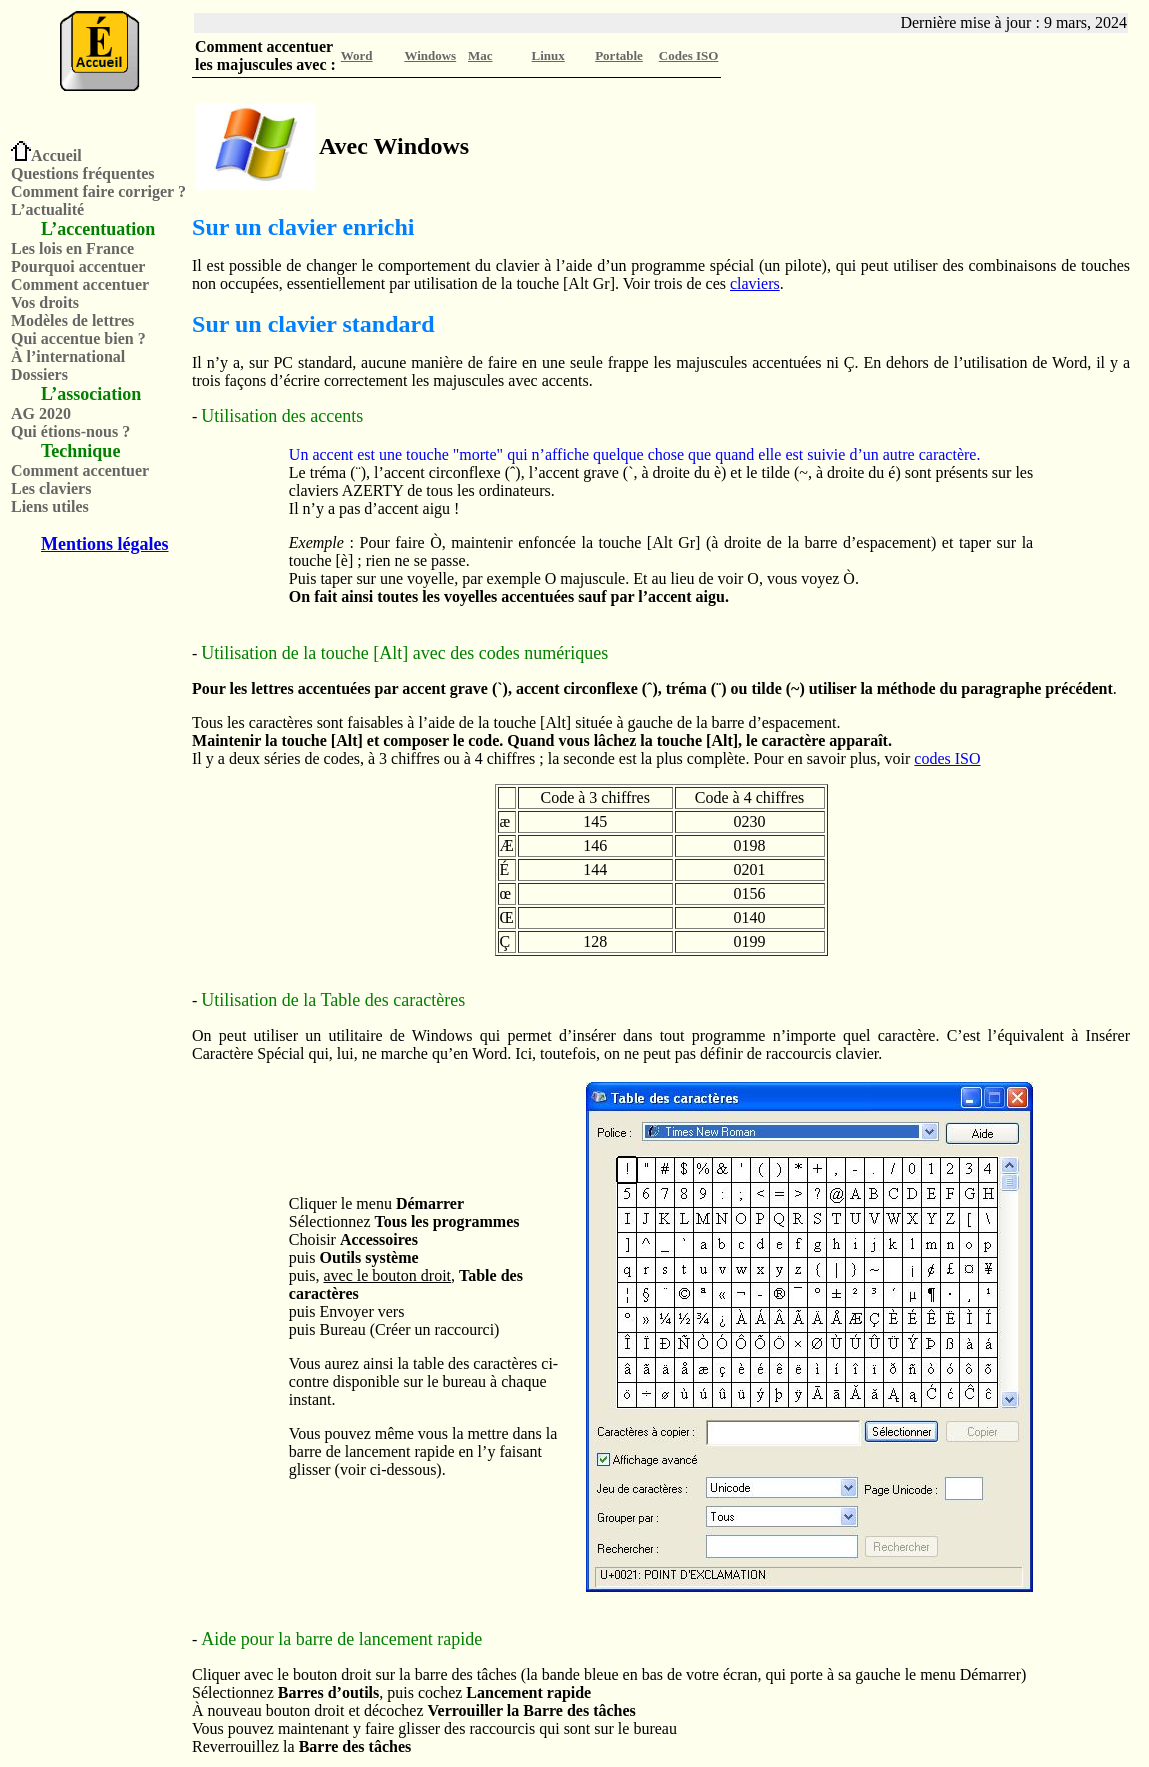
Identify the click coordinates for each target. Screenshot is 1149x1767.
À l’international (68, 356)
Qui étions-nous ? (70, 431)
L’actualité (47, 209)
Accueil (46, 152)
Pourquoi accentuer (78, 266)
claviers (755, 283)
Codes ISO (689, 55)
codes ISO (947, 758)
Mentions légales (105, 544)
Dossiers (39, 374)
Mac (480, 55)
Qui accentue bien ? (78, 338)
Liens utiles (50, 506)
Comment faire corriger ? (98, 191)
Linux (548, 55)
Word (357, 55)
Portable (619, 55)
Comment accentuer (80, 284)
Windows (430, 55)
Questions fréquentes (83, 173)
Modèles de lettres (72, 320)
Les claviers (51, 488)
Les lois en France (72, 248)
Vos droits (45, 302)
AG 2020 (41, 413)
